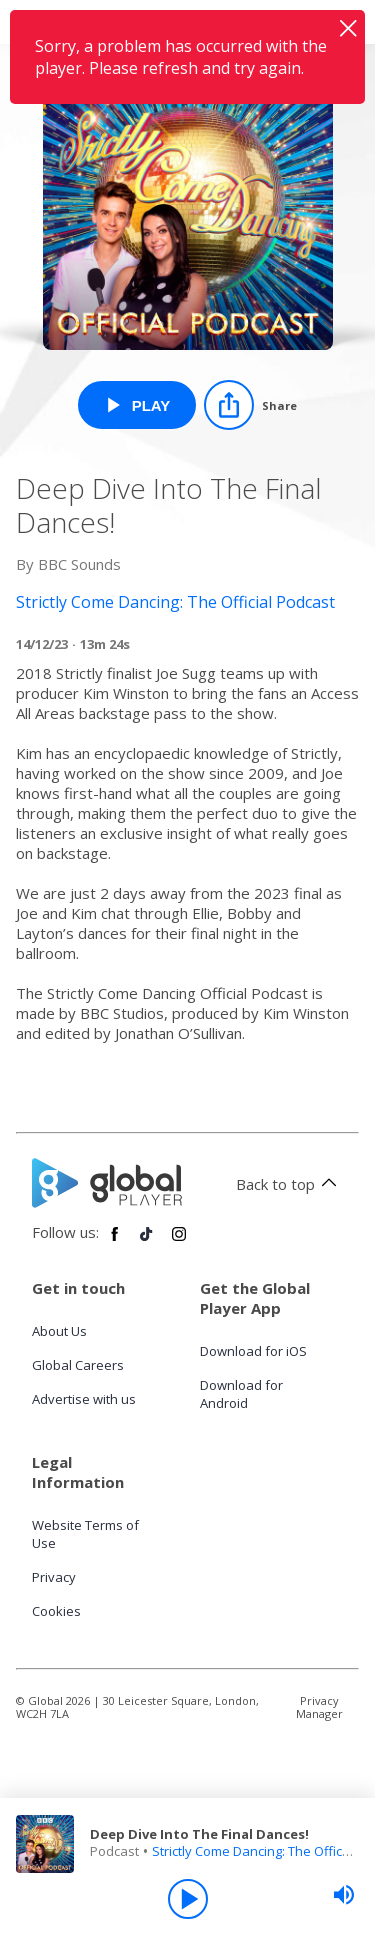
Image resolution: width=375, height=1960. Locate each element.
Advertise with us (84, 1399)
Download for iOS (253, 1351)
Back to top (289, 1184)
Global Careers (78, 1365)
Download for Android (241, 1394)
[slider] (344, 1895)
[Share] (250, 405)
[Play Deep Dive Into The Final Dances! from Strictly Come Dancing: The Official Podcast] (137, 405)
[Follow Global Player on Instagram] (179, 1242)
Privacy (54, 1577)
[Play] (188, 1899)
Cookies (56, 1611)
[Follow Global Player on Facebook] (115, 1242)
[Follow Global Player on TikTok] (147, 1242)
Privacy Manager (319, 1707)
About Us (59, 1331)
